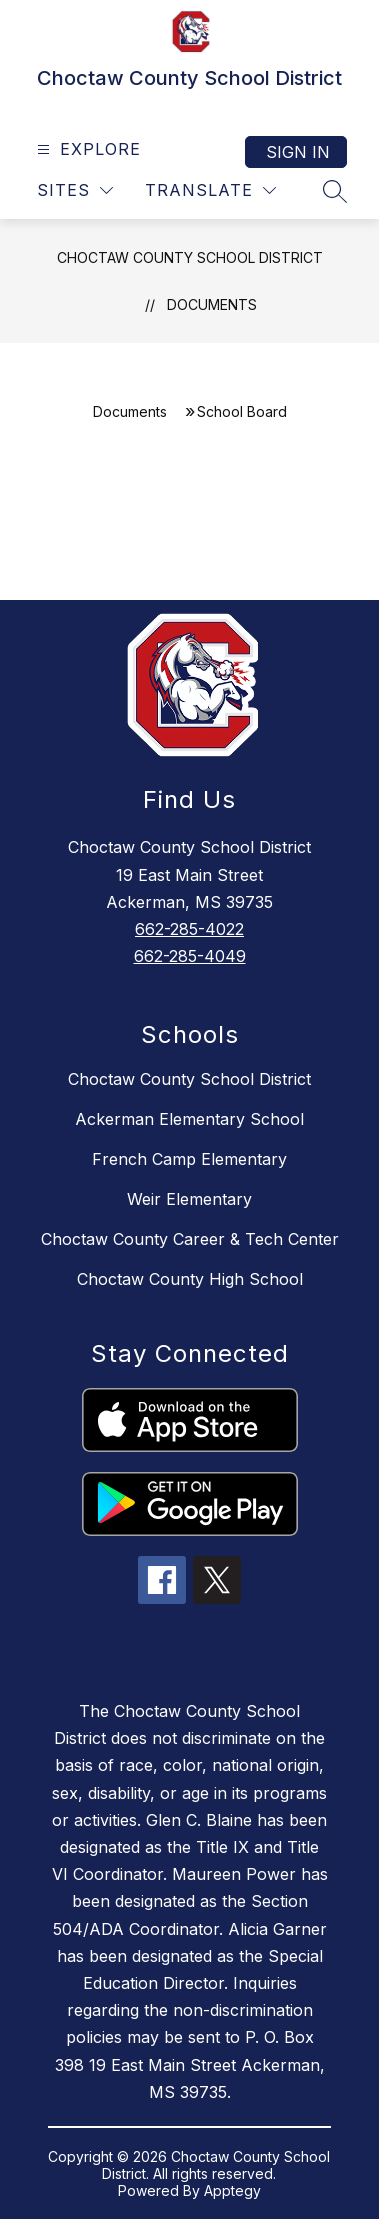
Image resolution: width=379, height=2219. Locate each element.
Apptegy (232, 2190)
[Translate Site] (210, 190)
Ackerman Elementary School (189, 1119)
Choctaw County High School (190, 1279)
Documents (212, 304)
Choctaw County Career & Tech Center (190, 1239)
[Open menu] (86, 149)
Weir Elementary (189, 1199)
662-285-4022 (189, 929)
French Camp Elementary (189, 1159)
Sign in (298, 152)
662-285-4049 (190, 956)
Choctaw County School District (190, 257)
